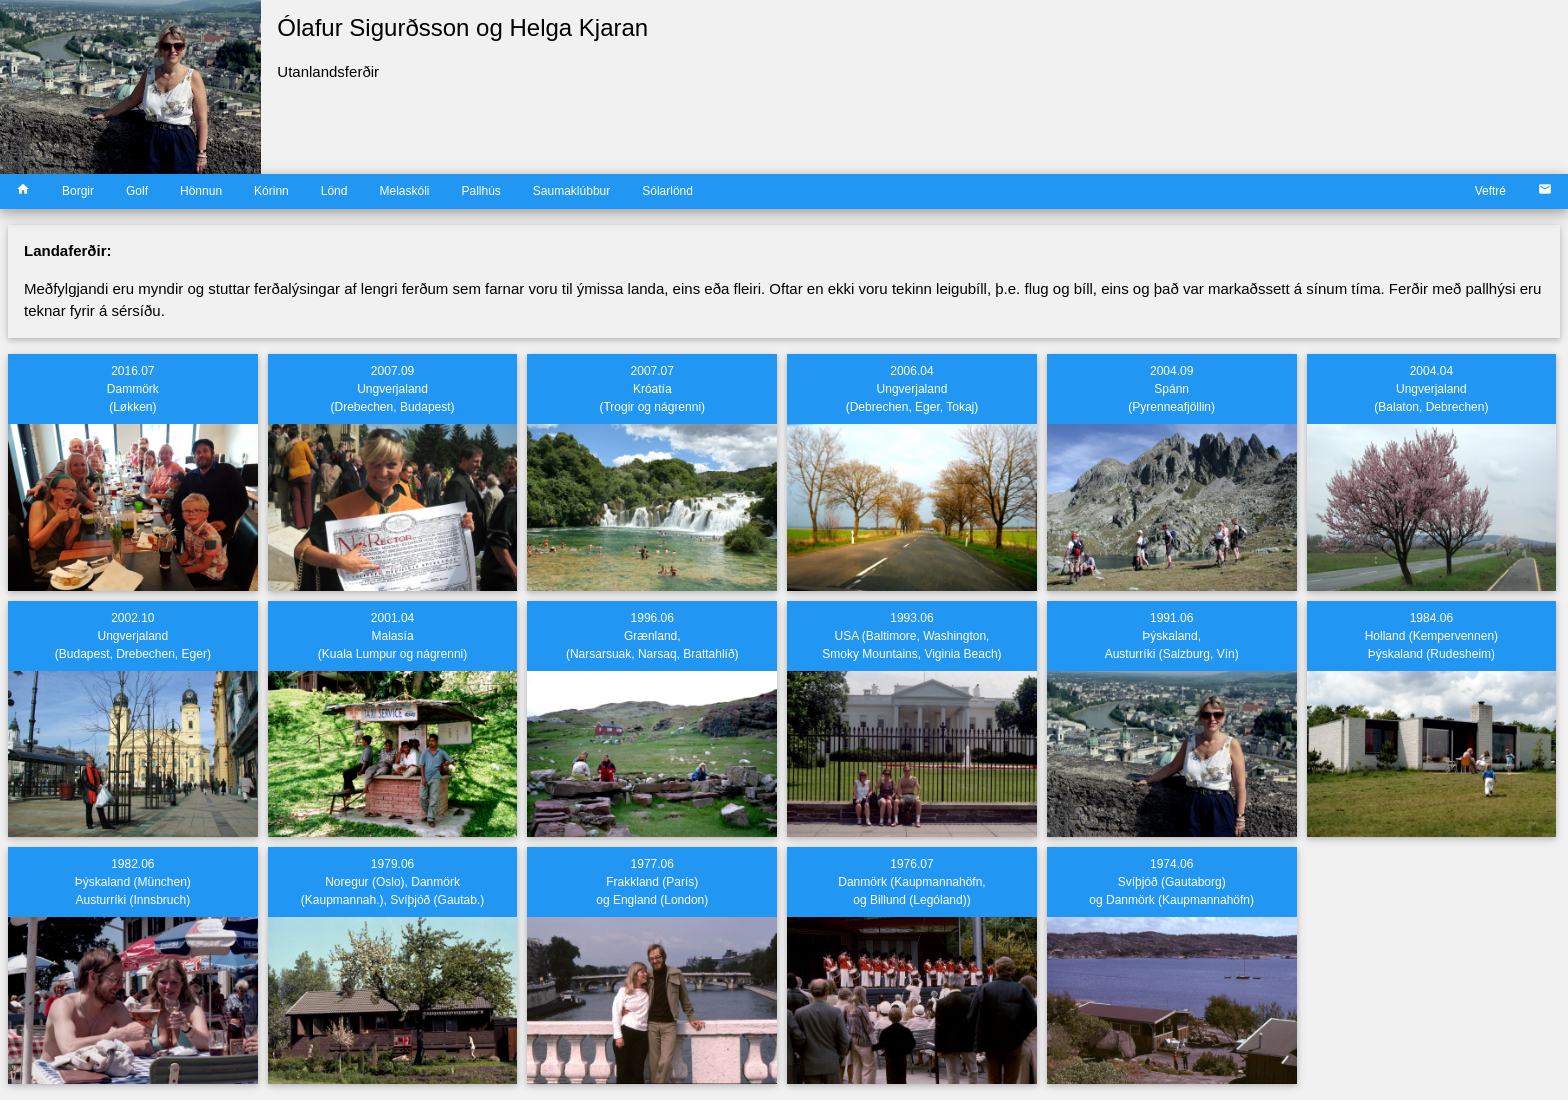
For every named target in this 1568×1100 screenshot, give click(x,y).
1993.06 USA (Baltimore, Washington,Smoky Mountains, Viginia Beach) (911, 636)
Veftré (1490, 191)
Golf (137, 191)
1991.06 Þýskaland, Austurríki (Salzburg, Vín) (1172, 636)
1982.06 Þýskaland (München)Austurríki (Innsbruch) (133, 882)
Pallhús (480, 191)
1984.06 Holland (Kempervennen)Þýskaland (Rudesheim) (1431, 636)
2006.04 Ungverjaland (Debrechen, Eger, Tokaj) (912, 389)
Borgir (78, 191)
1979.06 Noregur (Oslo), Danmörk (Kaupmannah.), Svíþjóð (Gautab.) (392, 882)
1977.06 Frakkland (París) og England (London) (652, 882)
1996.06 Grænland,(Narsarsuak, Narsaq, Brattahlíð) (652, 636)
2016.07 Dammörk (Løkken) (133, 389)
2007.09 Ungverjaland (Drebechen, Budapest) (393, 389)
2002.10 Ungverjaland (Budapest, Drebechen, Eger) (133, 636)
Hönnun (201, 191)
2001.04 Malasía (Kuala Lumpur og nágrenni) (392, 636)
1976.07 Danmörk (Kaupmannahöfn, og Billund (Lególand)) (911, 882)
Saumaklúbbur (571, 191)
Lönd (334, 191)
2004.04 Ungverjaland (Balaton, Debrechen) (1431, 389)
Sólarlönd (667, 191)
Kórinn (271, 191)
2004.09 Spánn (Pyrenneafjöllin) (1171, 389)
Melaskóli (404, 191)
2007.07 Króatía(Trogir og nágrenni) (652, 389)
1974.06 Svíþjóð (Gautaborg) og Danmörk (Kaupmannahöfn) (1171, 882)
